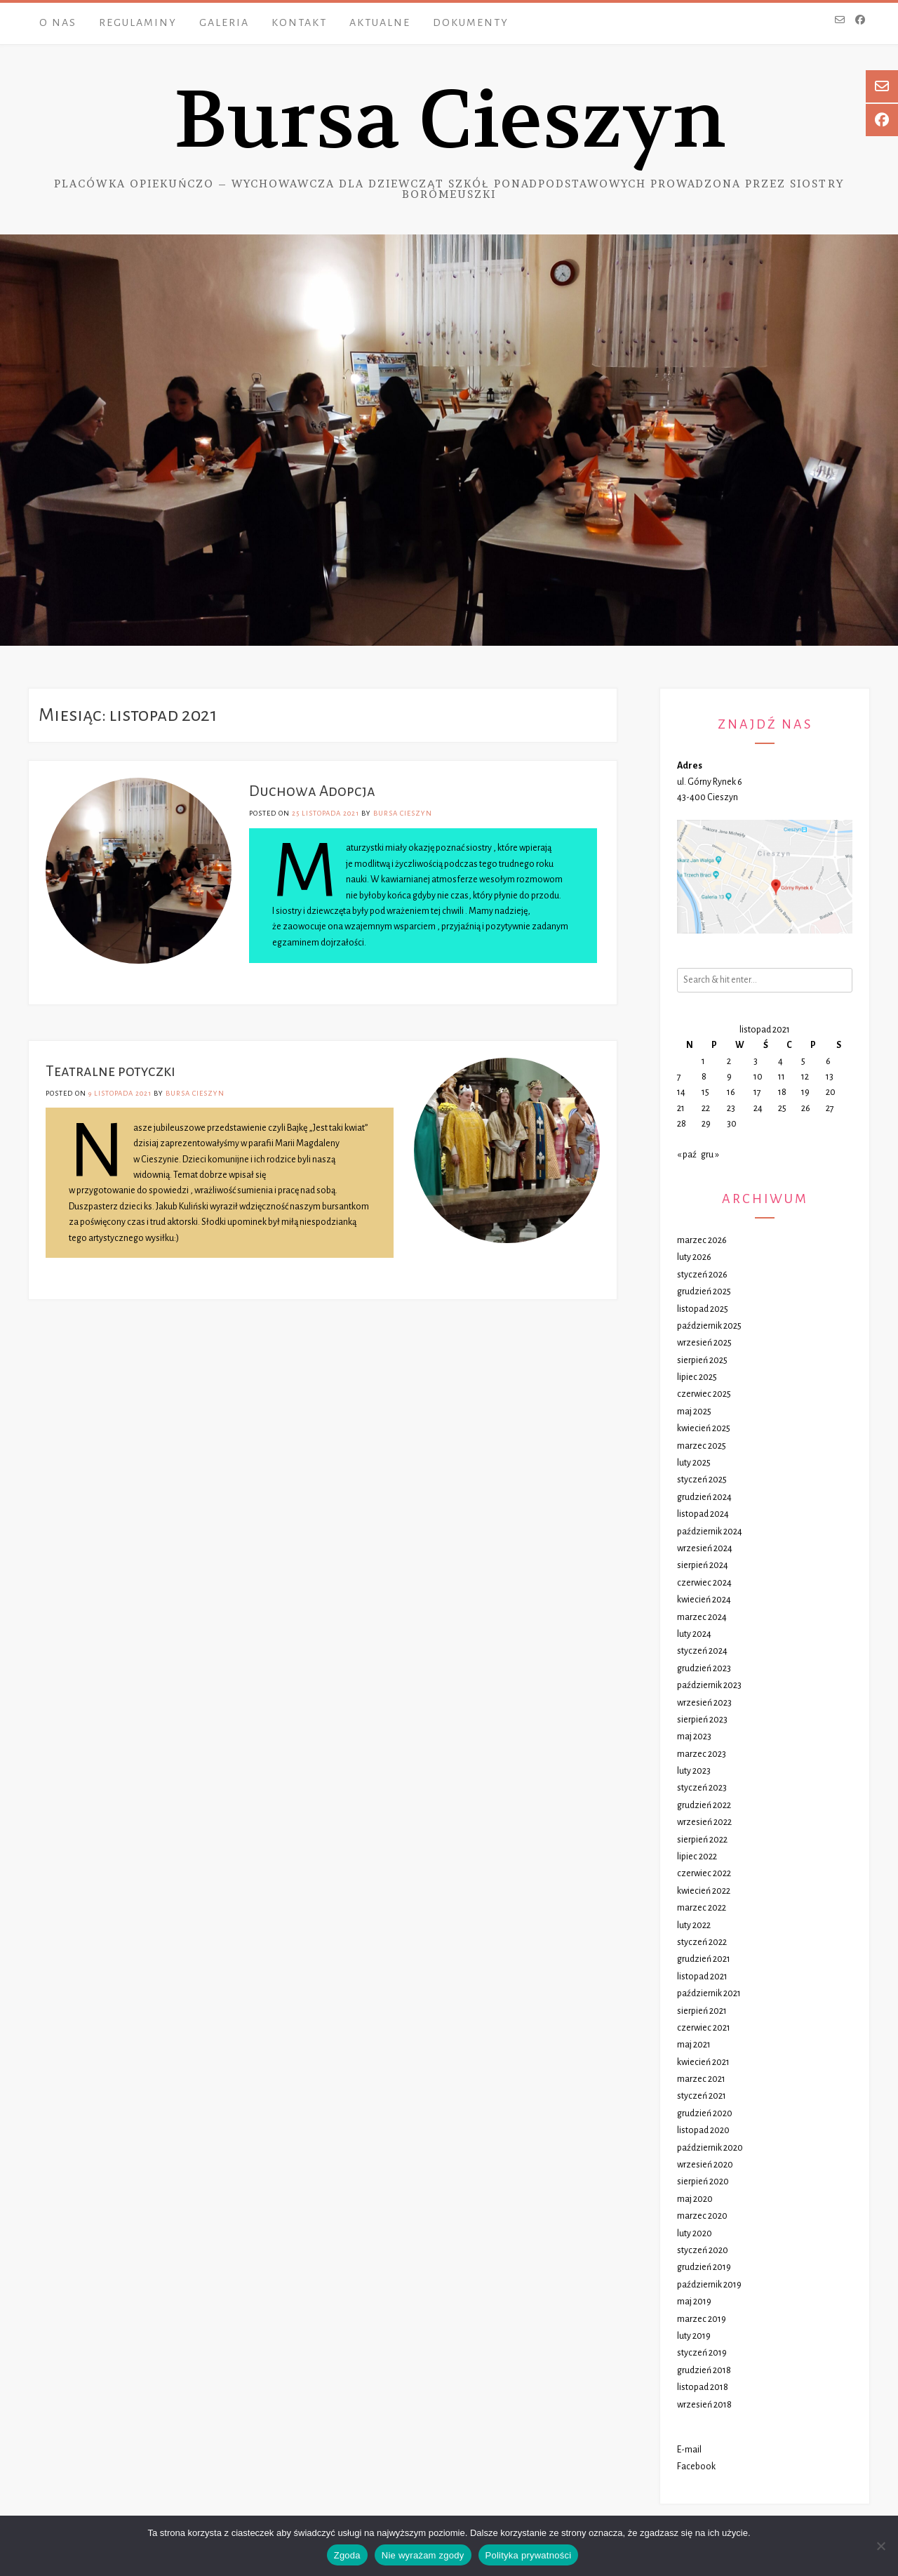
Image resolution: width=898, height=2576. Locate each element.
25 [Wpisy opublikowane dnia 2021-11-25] (782, 1108)
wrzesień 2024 (704, 1548)
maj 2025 (694, 1411)
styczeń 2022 (702, 1942)
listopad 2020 (703, 2130)
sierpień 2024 (702, 1565)
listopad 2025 (702, 1309)
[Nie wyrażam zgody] (880, 2546)
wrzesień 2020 (705, 2165)
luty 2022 (694, 1925)
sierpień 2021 (702, 2011)
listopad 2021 (702, 1976)
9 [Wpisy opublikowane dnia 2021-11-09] (729, 1077)
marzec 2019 (701, 2319)
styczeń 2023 (702, 1788)
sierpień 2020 (703, 2181)
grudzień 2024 (704, 1497)
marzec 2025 (701, 1446)
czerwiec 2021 (703, 2028)
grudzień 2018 (704, 2370)
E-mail (689, 2450)
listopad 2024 (703, 1514)
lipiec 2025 (697, 1377)
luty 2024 (694, 1634)
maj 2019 (694, 2301)
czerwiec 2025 (704, 1394)
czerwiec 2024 (704, 1583)
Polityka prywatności (528, 2555)
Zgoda (347, 2555)
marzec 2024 (702, 1617)
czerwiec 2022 (704, 1873)
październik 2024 (709, 1531)
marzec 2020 (702, 2216)
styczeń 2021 (701, 2096)
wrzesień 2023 (704, 1703)
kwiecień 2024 (704, 1600)
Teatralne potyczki (110, 1071)
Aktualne (379, 22)
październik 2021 (709, 1993)
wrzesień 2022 (704, 1822)
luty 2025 (694, 1463)
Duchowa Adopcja (312, 791)
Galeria (224, 22)
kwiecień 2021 (703, 2062)
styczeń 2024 (702, 1651)
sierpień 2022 (702, 1840)
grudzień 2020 (704, 2113)
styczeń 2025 (702, 1480)
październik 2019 (709, 2285)
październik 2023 (709, 1685)
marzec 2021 (701, 2079)
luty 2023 (694, 1771)
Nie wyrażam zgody (423, 2555)
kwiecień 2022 (703, 1891)
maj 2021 (694, 2045)
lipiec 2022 (697, 1856)
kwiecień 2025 (703, 1428)
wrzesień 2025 (704, 1343)
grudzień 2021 (703, 1959)
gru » (710, 1155)
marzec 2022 (701, 1908)
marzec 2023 (701, 1754)
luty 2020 (694, 2233)
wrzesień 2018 (704, 2405)
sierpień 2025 (702, 1360)
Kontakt (299, 22)
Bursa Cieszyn (449, 120)
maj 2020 (695, 2199)
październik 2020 (710, 2148)
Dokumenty (471, 22)
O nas (57, 22)
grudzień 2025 (704, 1291)
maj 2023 (694, 1736)
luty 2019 (694, 2336)
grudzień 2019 (704, 2267)
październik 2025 (709, 1326)
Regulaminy (138, 22)
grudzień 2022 (704, 1805)
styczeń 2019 (702, 2353)
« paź (687, 1155)
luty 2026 (694, 1257)
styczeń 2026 (702, 1275)
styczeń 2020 (702, 2250)
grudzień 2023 (704, 1668)
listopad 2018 (702, 2387)
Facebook (696, 2466)
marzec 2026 (702, 1240)
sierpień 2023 (702, 1720)
